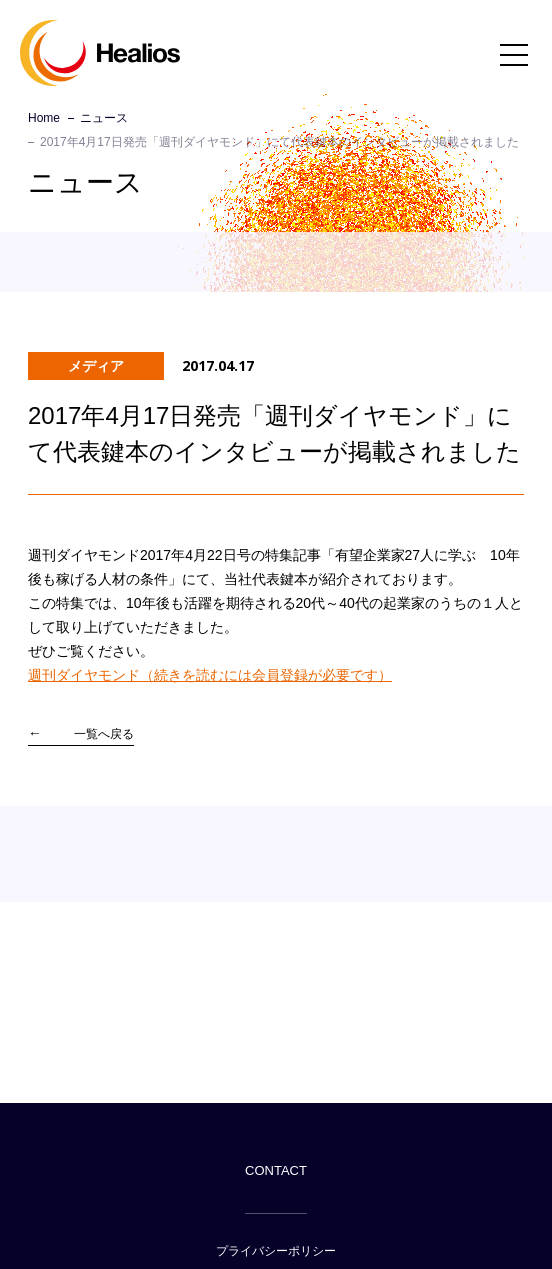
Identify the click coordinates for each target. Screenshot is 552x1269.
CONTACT (276, 1170)
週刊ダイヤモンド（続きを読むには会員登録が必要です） (210, 675)
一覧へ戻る (104, 734)
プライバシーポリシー (276, 1251)
